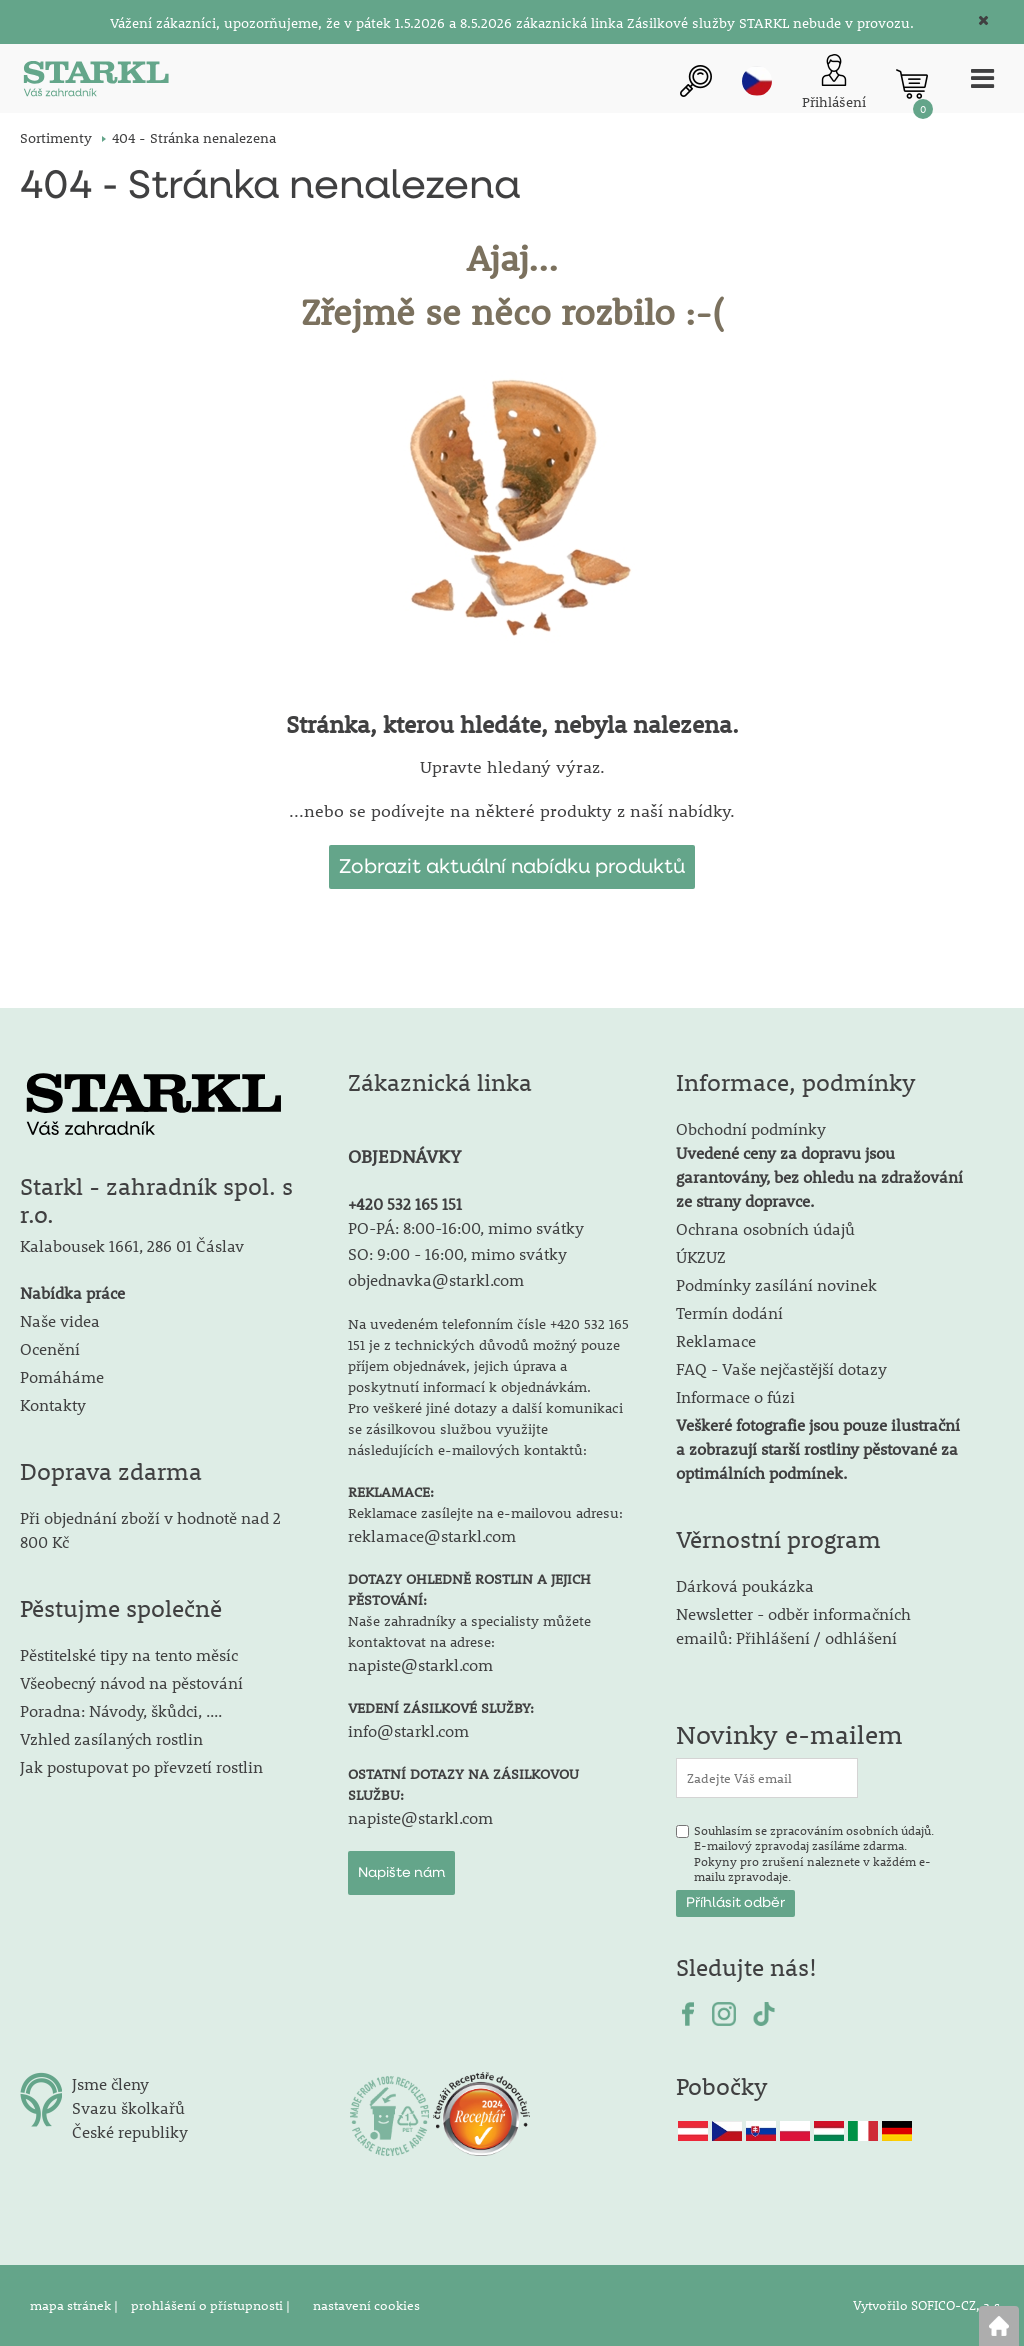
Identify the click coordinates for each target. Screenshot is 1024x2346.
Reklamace (716, 1340)
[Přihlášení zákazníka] (832, 83)
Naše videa (60, 1320)
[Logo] (95, 83)
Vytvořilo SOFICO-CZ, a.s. (928, 2305)
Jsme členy (110, 2083)
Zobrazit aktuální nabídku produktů (512, 867)
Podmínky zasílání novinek (776, 1284)
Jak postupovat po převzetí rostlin (141, 1766)
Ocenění (50, 1348)
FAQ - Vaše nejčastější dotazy (781, 1368)
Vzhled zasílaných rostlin (111, 1738)
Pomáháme (62, 1376)
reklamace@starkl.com (432, 1535)
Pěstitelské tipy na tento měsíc (129, 1654)
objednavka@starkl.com (436, 1279)
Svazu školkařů (128, 2107)
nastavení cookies (366, 2305)
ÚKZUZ (701, 1256)
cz (755, 81)
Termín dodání (729, 1312)
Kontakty (53, 1404)
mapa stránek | (75, 2305)
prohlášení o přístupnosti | (212, 2305)
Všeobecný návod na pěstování (131, 1682)
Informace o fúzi (735, 1396)
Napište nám (401, 1873)
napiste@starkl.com (420, 1664)
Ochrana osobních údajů (765, 1228)
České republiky (130, 2131)
